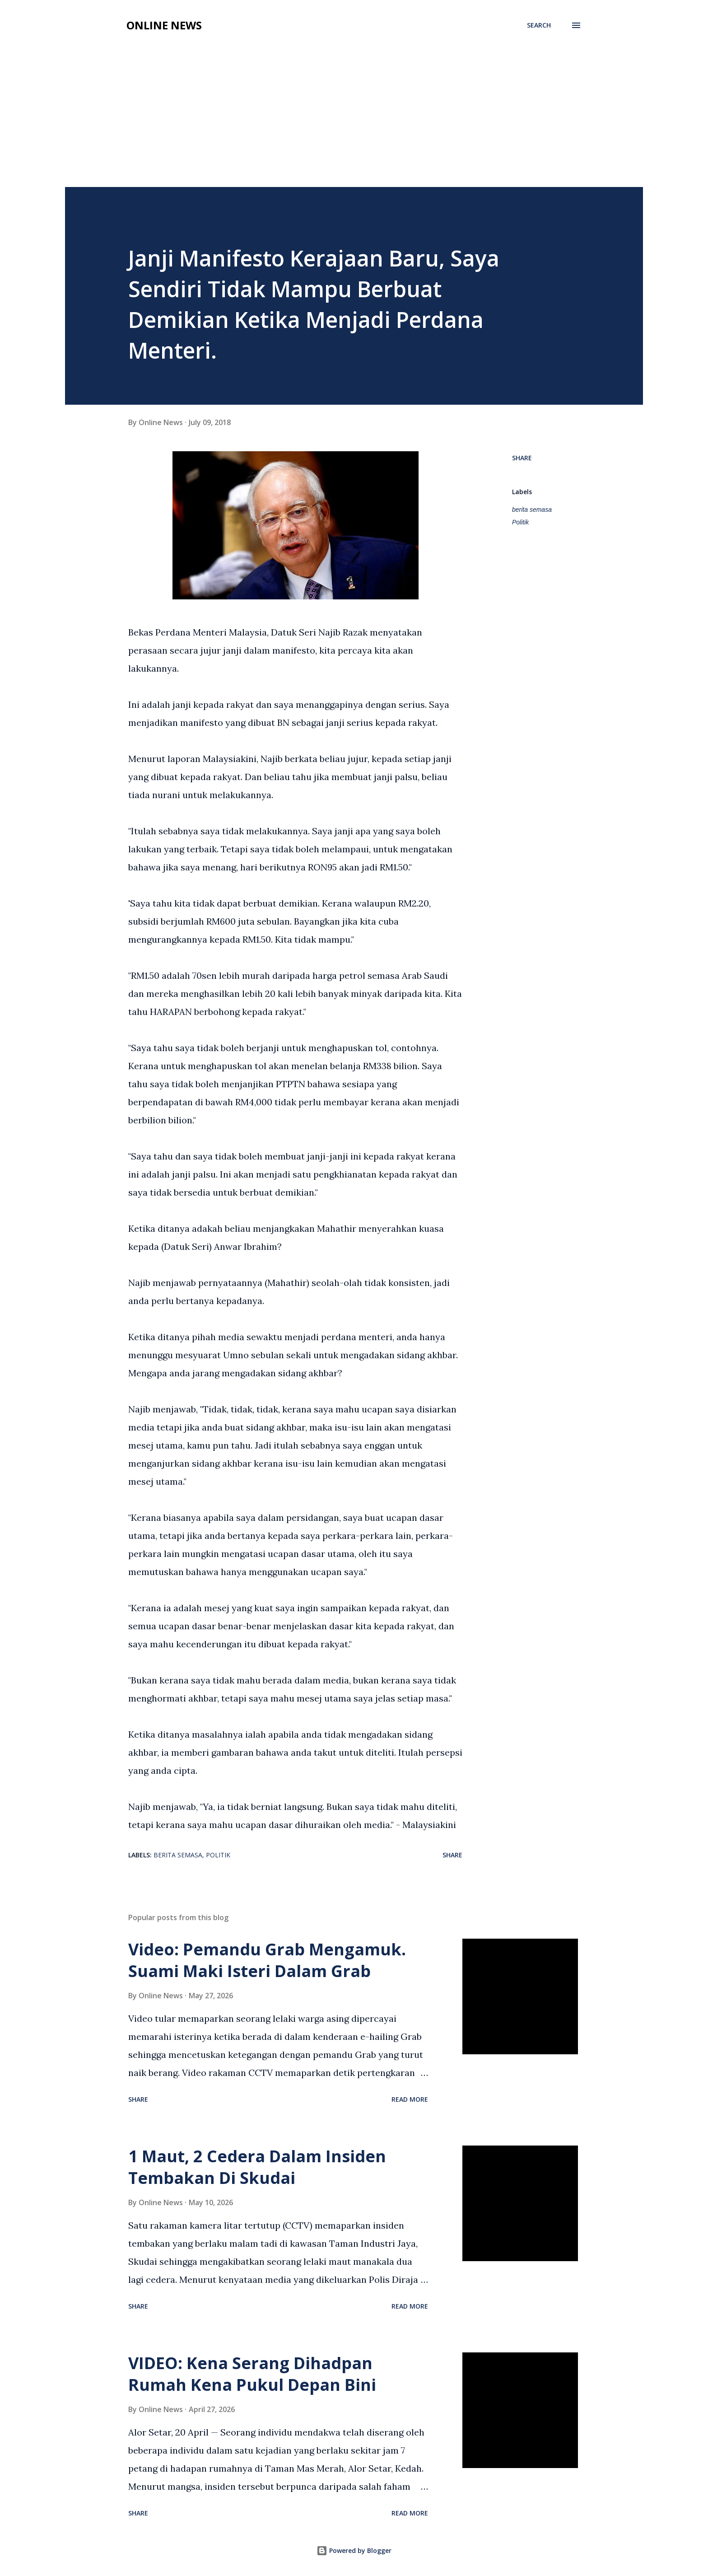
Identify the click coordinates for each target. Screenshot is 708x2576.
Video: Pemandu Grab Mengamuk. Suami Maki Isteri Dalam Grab (267, 1960)
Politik (520, 522)
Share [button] (522, 457)
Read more (409, 2099)
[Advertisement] (354, 105)
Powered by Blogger (354, 2550)
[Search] (539, 25)
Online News (164, 25)
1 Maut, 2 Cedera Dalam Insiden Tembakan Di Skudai (257, 2167)
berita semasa (532, 509)
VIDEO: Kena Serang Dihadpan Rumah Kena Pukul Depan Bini (252, 2374)
